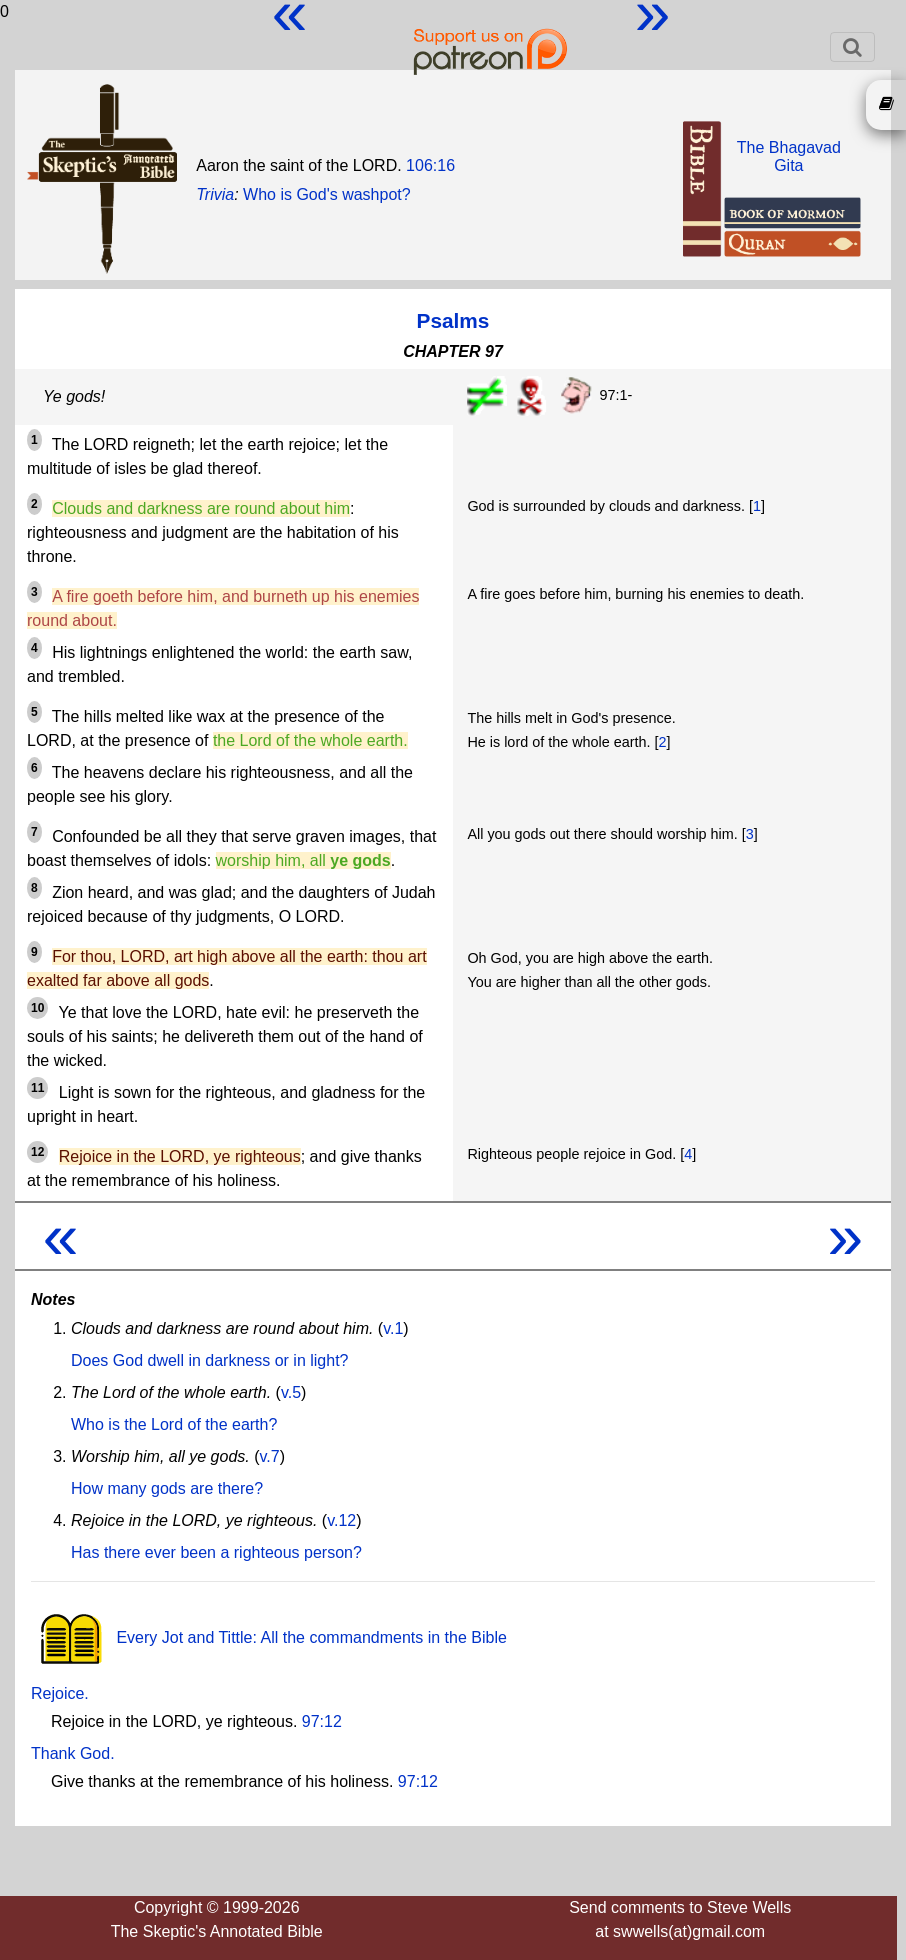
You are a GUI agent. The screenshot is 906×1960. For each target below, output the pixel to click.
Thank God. (73, 1753)
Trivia (215, 194)
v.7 (270, 1456)
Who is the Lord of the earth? (174, 1424)
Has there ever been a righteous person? (216, 1552)
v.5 (291, 1392)
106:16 (430, 165)
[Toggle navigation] (852, 47)
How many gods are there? (167, 1488)
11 (37, 1088)
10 (37, 1008)
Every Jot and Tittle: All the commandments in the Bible (269, 1637)
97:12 (322, 1721)
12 (37, 1152)
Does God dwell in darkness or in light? (209, 1360)
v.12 (341, 1520)
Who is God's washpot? (327, 194)
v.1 (393, 1328)
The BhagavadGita (789, 156)
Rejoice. (60, 1693)
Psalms (453, 320)
